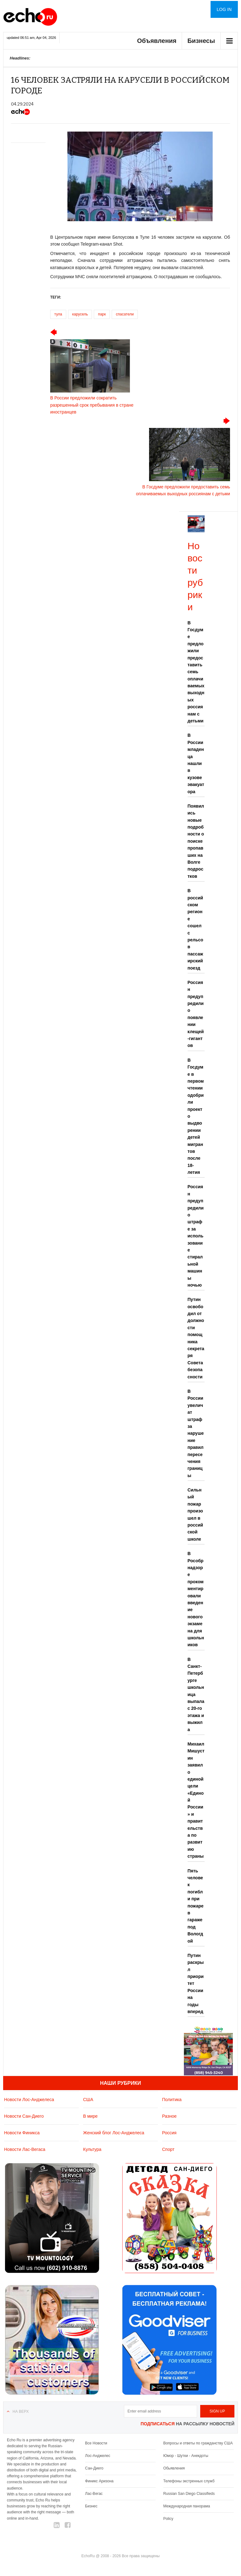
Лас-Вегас (94, 2493)
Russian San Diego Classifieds (189, 2493)
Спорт (168, 2149)
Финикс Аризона (99, 2481)
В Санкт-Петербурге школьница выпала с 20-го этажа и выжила (196, 1694)
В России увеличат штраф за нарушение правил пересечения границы (196, 1433)
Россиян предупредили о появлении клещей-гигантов (196, 1014)
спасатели (125, 314)
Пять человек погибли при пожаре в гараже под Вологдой (196, 1906)
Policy (168, 2518)
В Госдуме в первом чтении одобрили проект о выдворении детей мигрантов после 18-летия (196, 1116)
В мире (90, 2116)
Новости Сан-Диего (24, 2116)
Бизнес (91, 2506)
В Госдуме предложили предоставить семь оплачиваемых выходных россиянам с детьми (196, 671)
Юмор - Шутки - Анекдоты (185, 2456)
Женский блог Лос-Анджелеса (113, 2132)
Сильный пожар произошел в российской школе (195, 1514)
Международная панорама (186, 2506)
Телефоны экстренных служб (188, 2481)
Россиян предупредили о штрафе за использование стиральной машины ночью (196, 1235)
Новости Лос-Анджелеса (29, 2099)
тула (58, 314)
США (88, 2099)
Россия (169, 2132)
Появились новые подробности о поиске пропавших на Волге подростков (196, 841)
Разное (169, 2116)
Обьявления (174, 2468)
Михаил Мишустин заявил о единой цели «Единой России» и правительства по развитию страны (196, 1800)
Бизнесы (201, 40)
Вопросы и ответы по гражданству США (198, 2443)
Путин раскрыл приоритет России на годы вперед (196, 1983)
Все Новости (96, 2443)
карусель (80, 314)
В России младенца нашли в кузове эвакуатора (196, 763)
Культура (92, 2149)
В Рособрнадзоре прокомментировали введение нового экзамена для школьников (196, 1599)
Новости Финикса (22, 2132)
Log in (224, 9)
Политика (172, 2099)
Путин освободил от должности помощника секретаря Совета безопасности (196, 1338)
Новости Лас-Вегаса (24, 2149)
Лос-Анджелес (97, 2456)
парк (102, 314)
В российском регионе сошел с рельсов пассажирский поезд (195, 929)
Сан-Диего (94, 2468)
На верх (21, 2411)
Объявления (157, 40)
